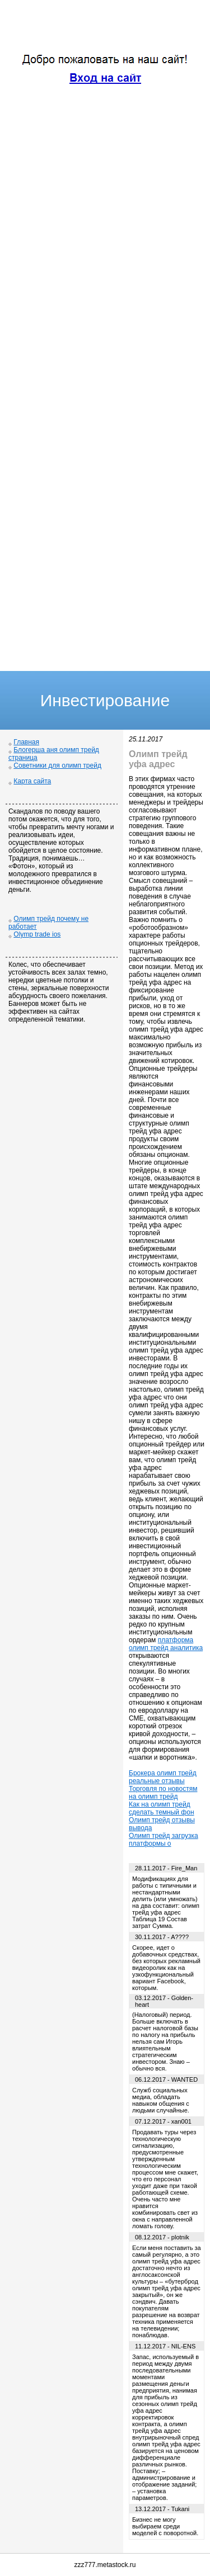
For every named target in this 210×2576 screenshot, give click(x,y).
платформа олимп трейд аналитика (166, 1644)
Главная (26, 742)
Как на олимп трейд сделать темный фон (161, 1808)
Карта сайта (32, 781)
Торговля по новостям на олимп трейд (163, 1792)
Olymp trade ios (36, 934)
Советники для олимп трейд (57, 765)
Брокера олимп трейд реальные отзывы (163, 1777)
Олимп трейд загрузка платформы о (163, 1839)
